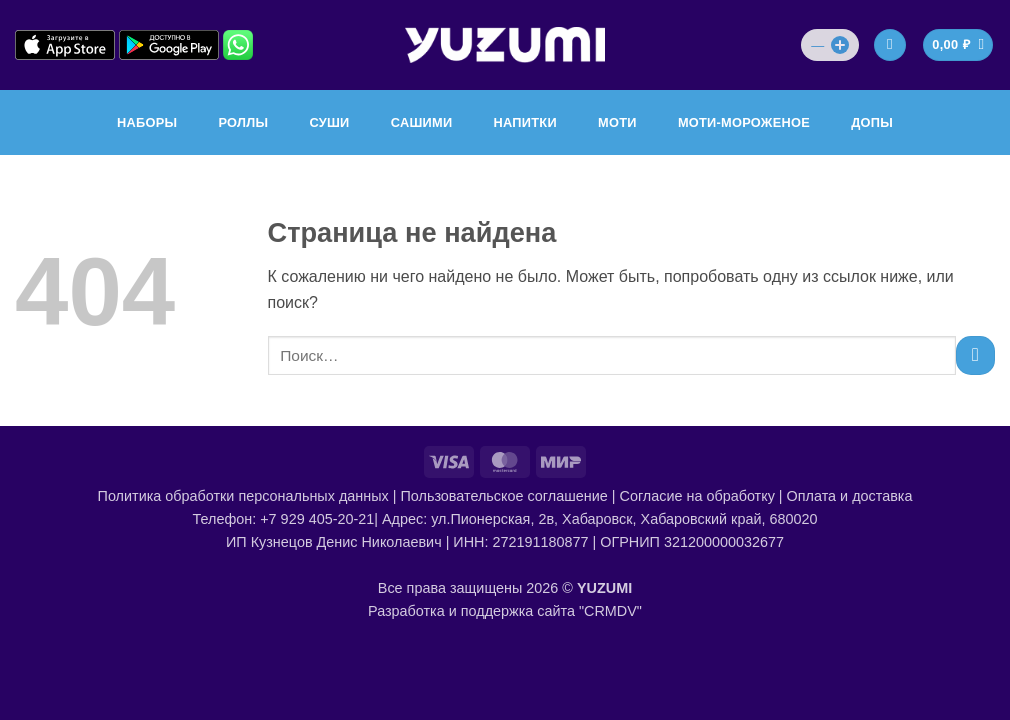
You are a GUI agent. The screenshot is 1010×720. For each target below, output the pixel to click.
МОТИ (617, 122)
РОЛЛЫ (243, 122)
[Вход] (890, 45)
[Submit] (975, 355)
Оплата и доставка (850, 496)
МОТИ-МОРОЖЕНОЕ (744, 122)
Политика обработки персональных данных (243, 496)
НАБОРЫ (147, 122)
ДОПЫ (872, 122)
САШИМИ (422, 122)
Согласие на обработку (697, 496)
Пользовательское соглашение (503, 496)
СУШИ (329, 122)
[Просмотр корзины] (958, 45)
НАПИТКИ (525, 122)
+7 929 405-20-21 (317, 519)
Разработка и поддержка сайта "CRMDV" (505, 611)
